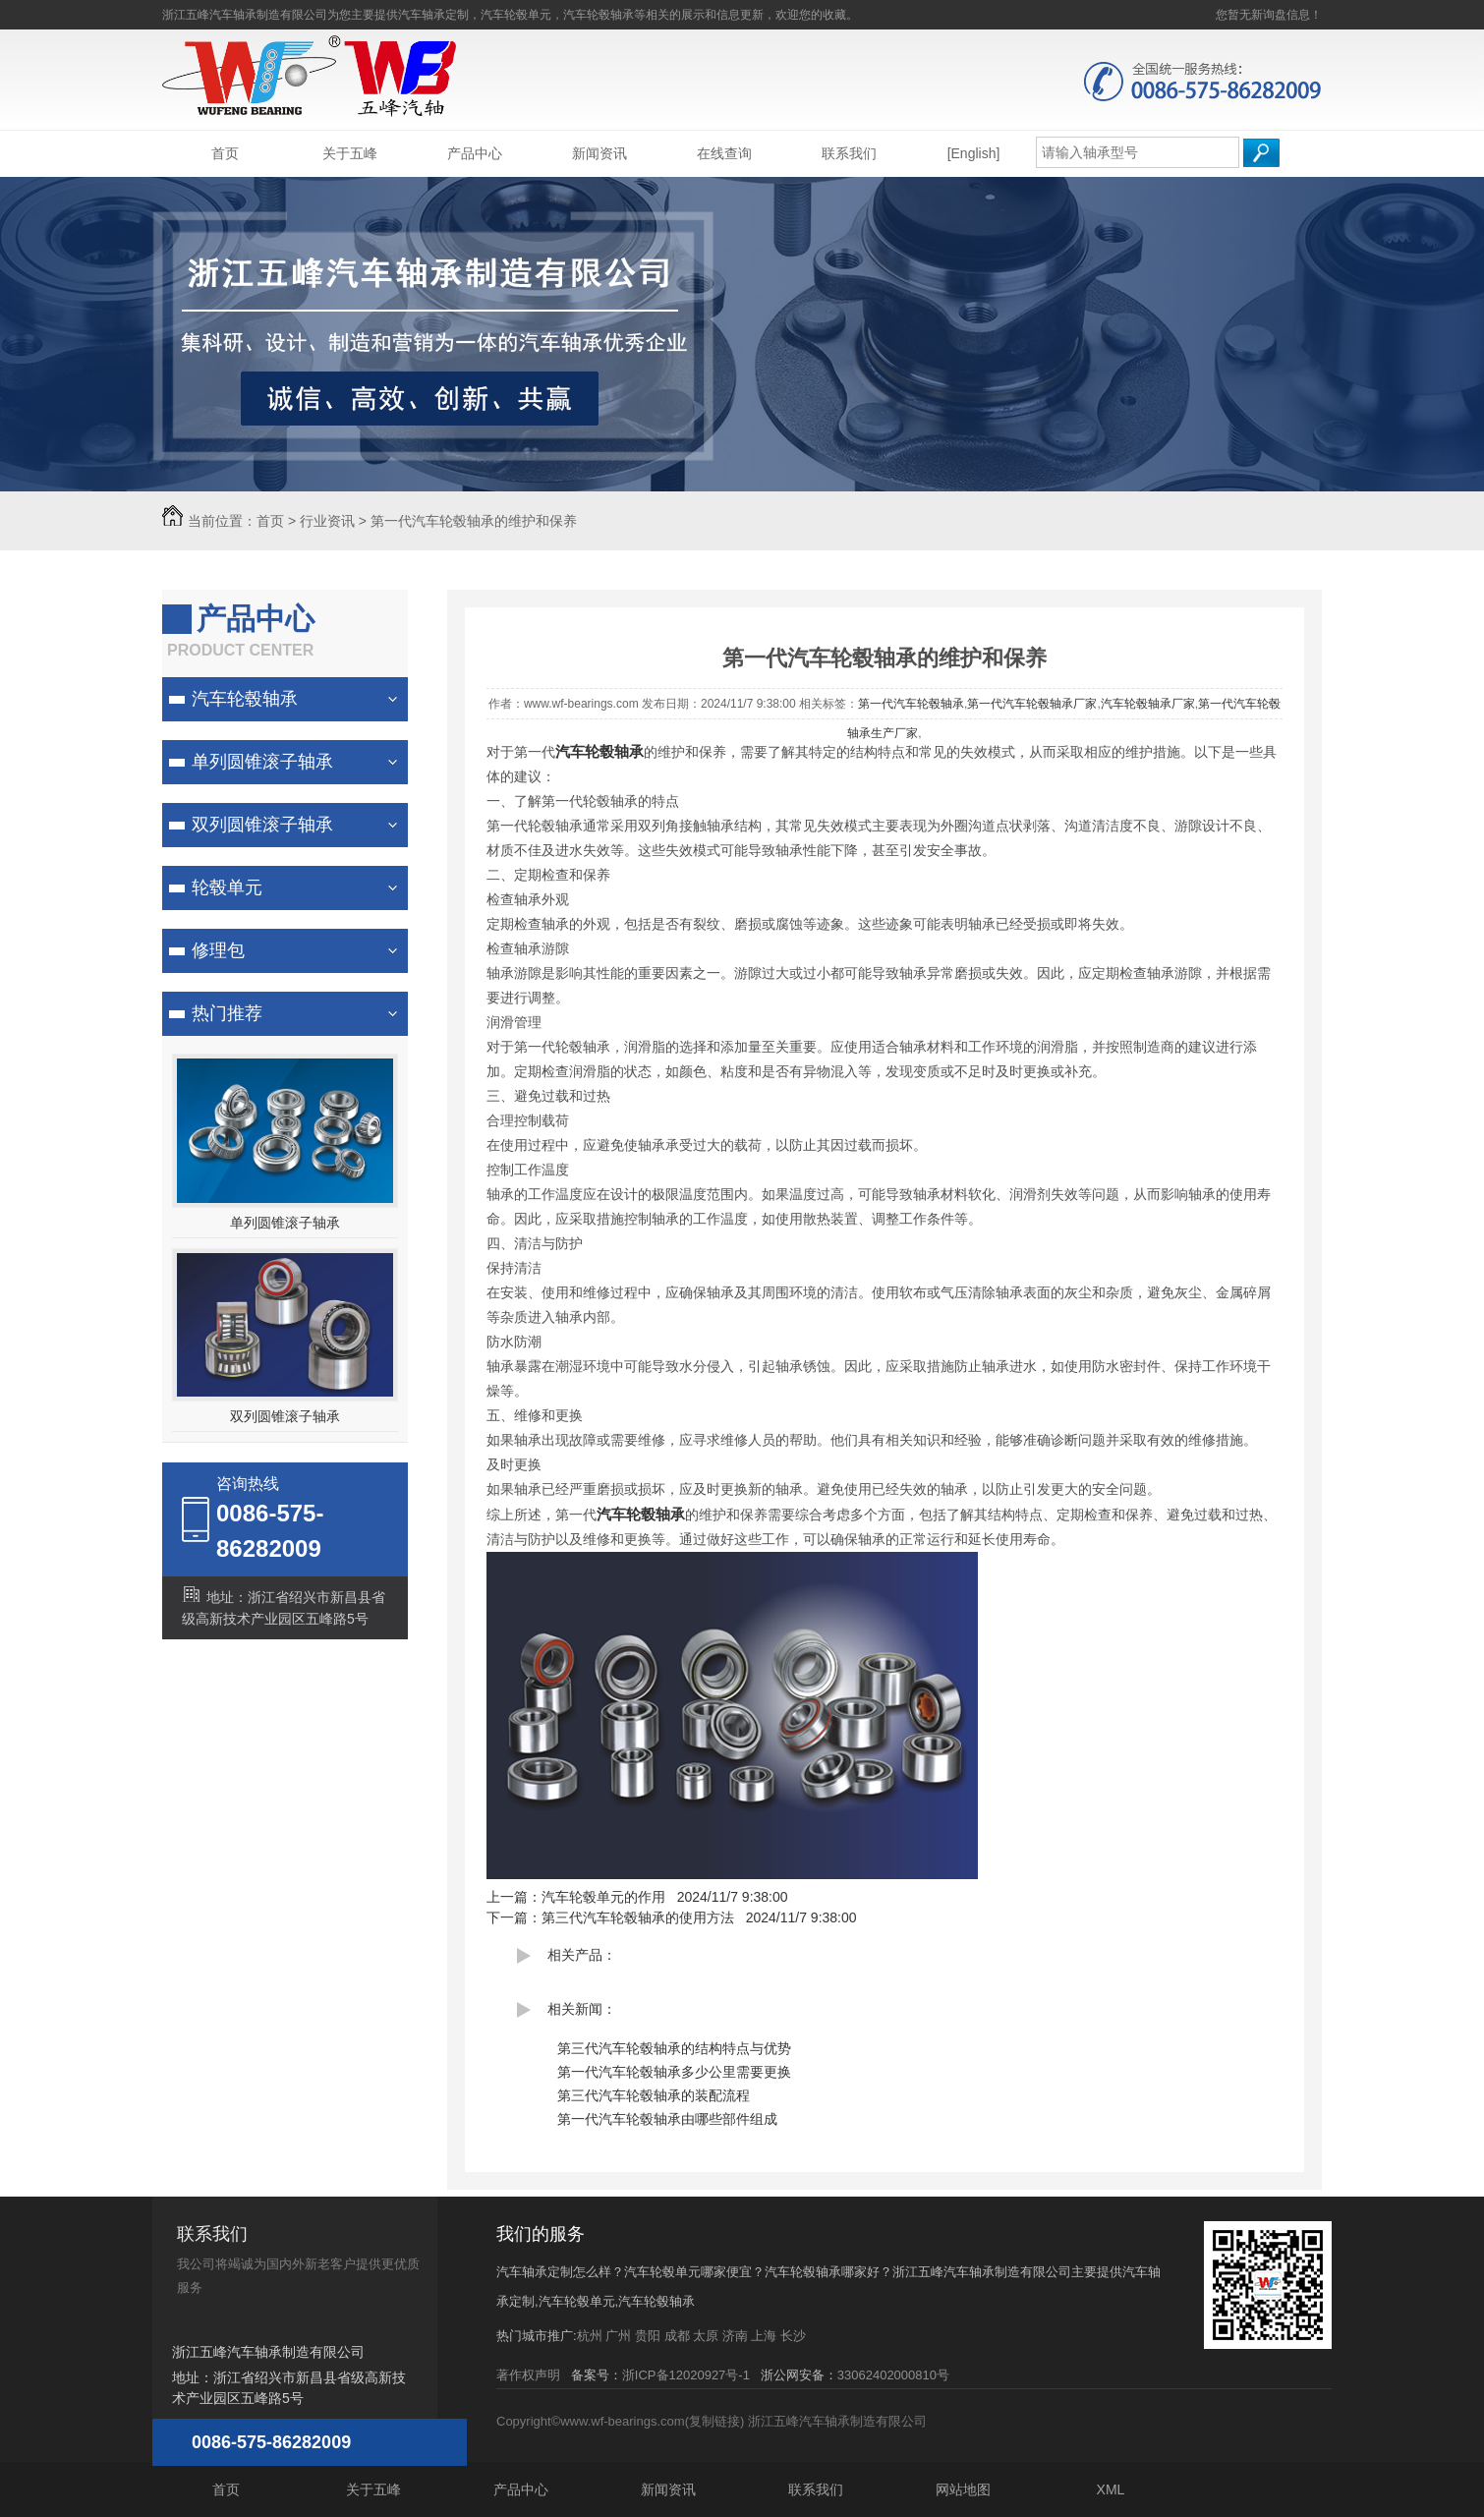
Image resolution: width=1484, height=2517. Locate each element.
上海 (763, 2335)
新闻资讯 (599, 153)
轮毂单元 (227, 887)
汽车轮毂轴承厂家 (1148, 704)
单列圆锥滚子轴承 (262, 762)
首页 (225, 153)
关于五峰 (349, 153)
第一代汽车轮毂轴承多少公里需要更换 (674, 2072)
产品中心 (474, 153)
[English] (973, 153)
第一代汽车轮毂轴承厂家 (1032, 704)
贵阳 (647, 2335)
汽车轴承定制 (433, 15)
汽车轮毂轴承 (245, 699)
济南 (735, 2335)
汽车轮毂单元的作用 (603, 1897)
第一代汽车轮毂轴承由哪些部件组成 (667, 2119)
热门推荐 (227, 1013)
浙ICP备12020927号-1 (686, 2375)
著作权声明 (528, 2375)
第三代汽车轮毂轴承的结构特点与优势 (674, 2048)
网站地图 (963, 2489)
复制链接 (714, 2421)
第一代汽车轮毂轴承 (911, 704)
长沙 (793, 2335)
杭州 (589, 2335)
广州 (618, 2335)
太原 (705, 2335)
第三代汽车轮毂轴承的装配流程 (653, 2095)
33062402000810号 (893, 2375)
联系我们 (849, 153)
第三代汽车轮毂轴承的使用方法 (638, 1917)
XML (1111, 2489)
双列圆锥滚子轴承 (262, 824)
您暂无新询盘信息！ (1269, 15)
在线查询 (724, 153)
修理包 (218, 950)
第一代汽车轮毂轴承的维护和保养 (474, 521)
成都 (677, 2335)
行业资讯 (327, 521)
